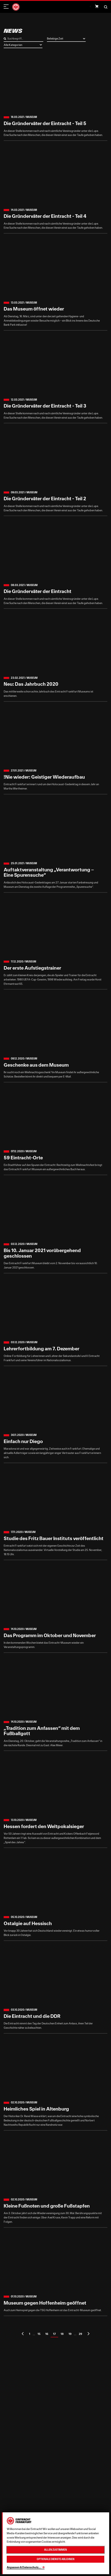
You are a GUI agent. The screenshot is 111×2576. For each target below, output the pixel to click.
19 (70, 2333)
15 (39, 2333)
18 (62, 2333)
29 (80, 2333)
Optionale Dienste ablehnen (55, 2559)
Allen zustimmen (55, 2549)
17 (54, 2333)
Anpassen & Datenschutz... (24, 2567)
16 (46, 2333)
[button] (96, 6)
